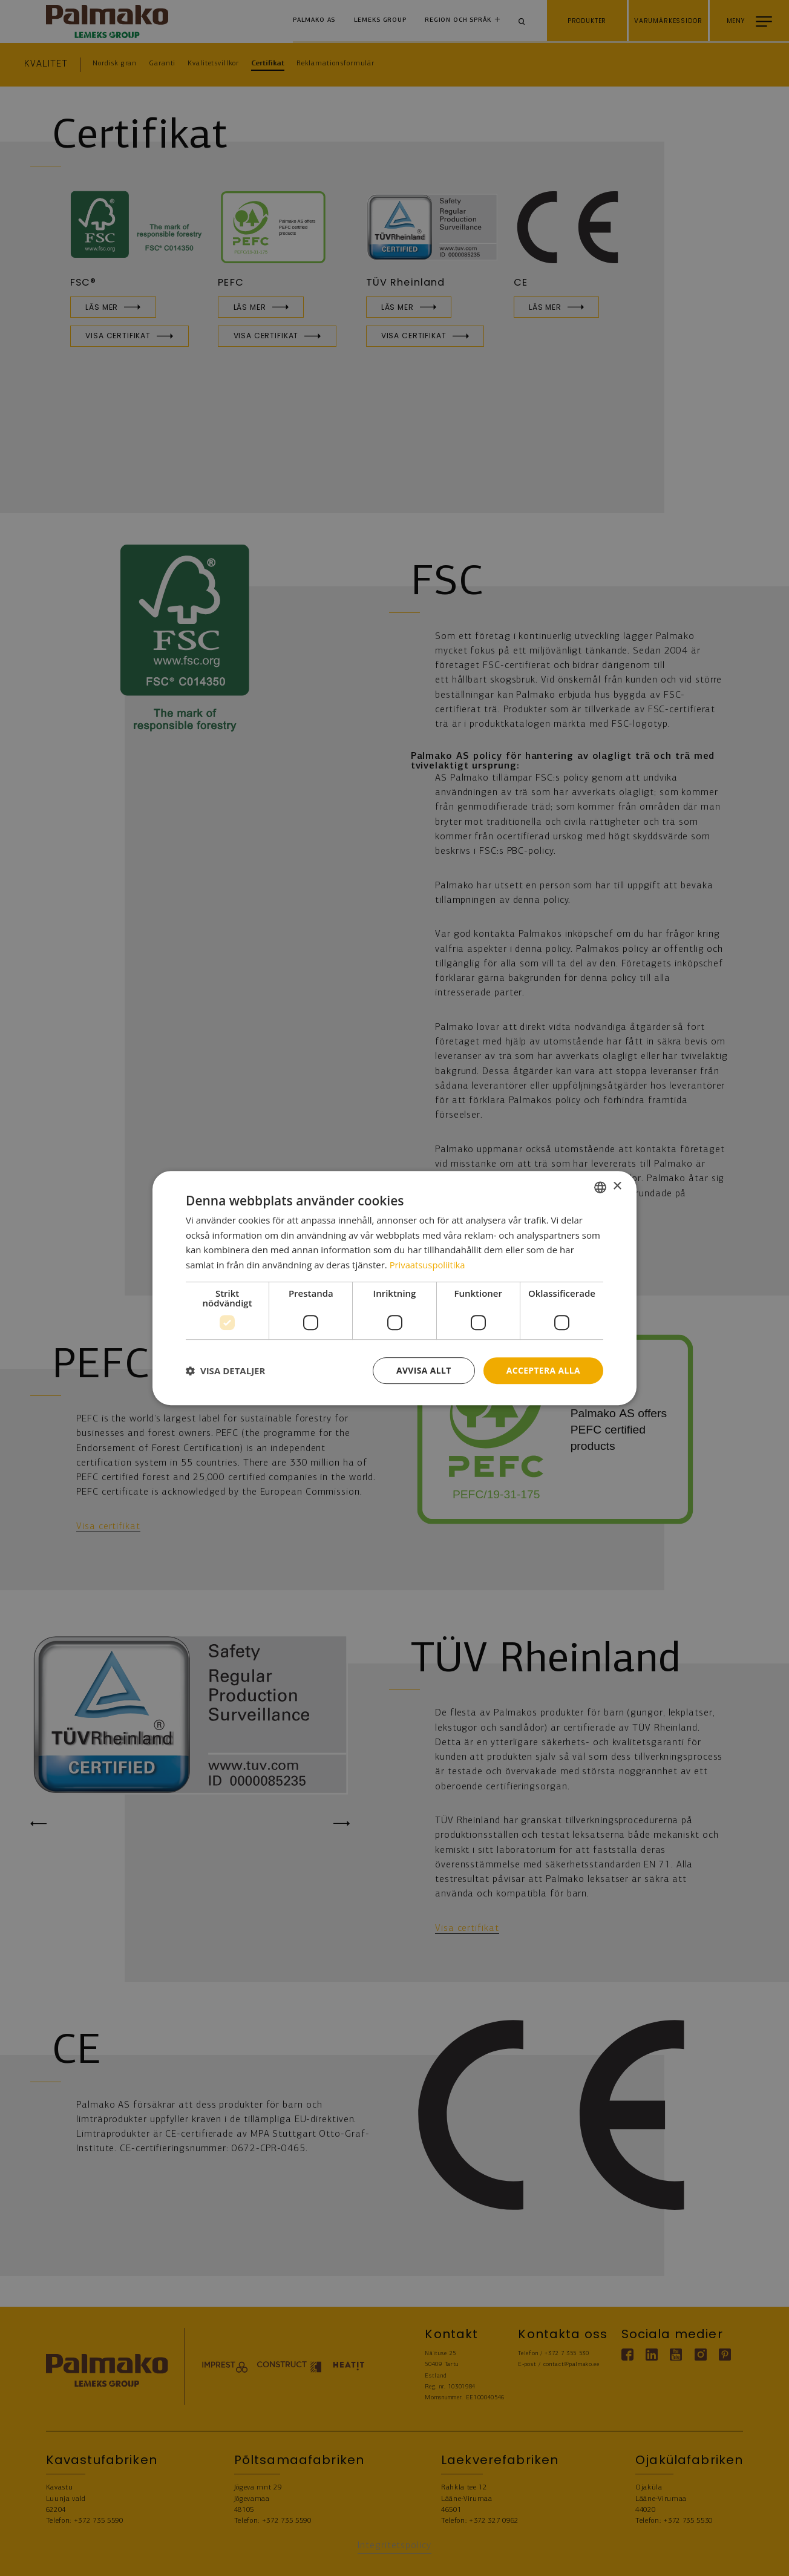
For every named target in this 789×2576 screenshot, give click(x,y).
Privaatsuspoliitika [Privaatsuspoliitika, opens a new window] (428, 1265)
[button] (225, 1370)
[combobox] (600, 1187)
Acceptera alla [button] (543, 1370)
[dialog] (394, 1287)
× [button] (616, 1186)
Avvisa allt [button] (422, 1370)
